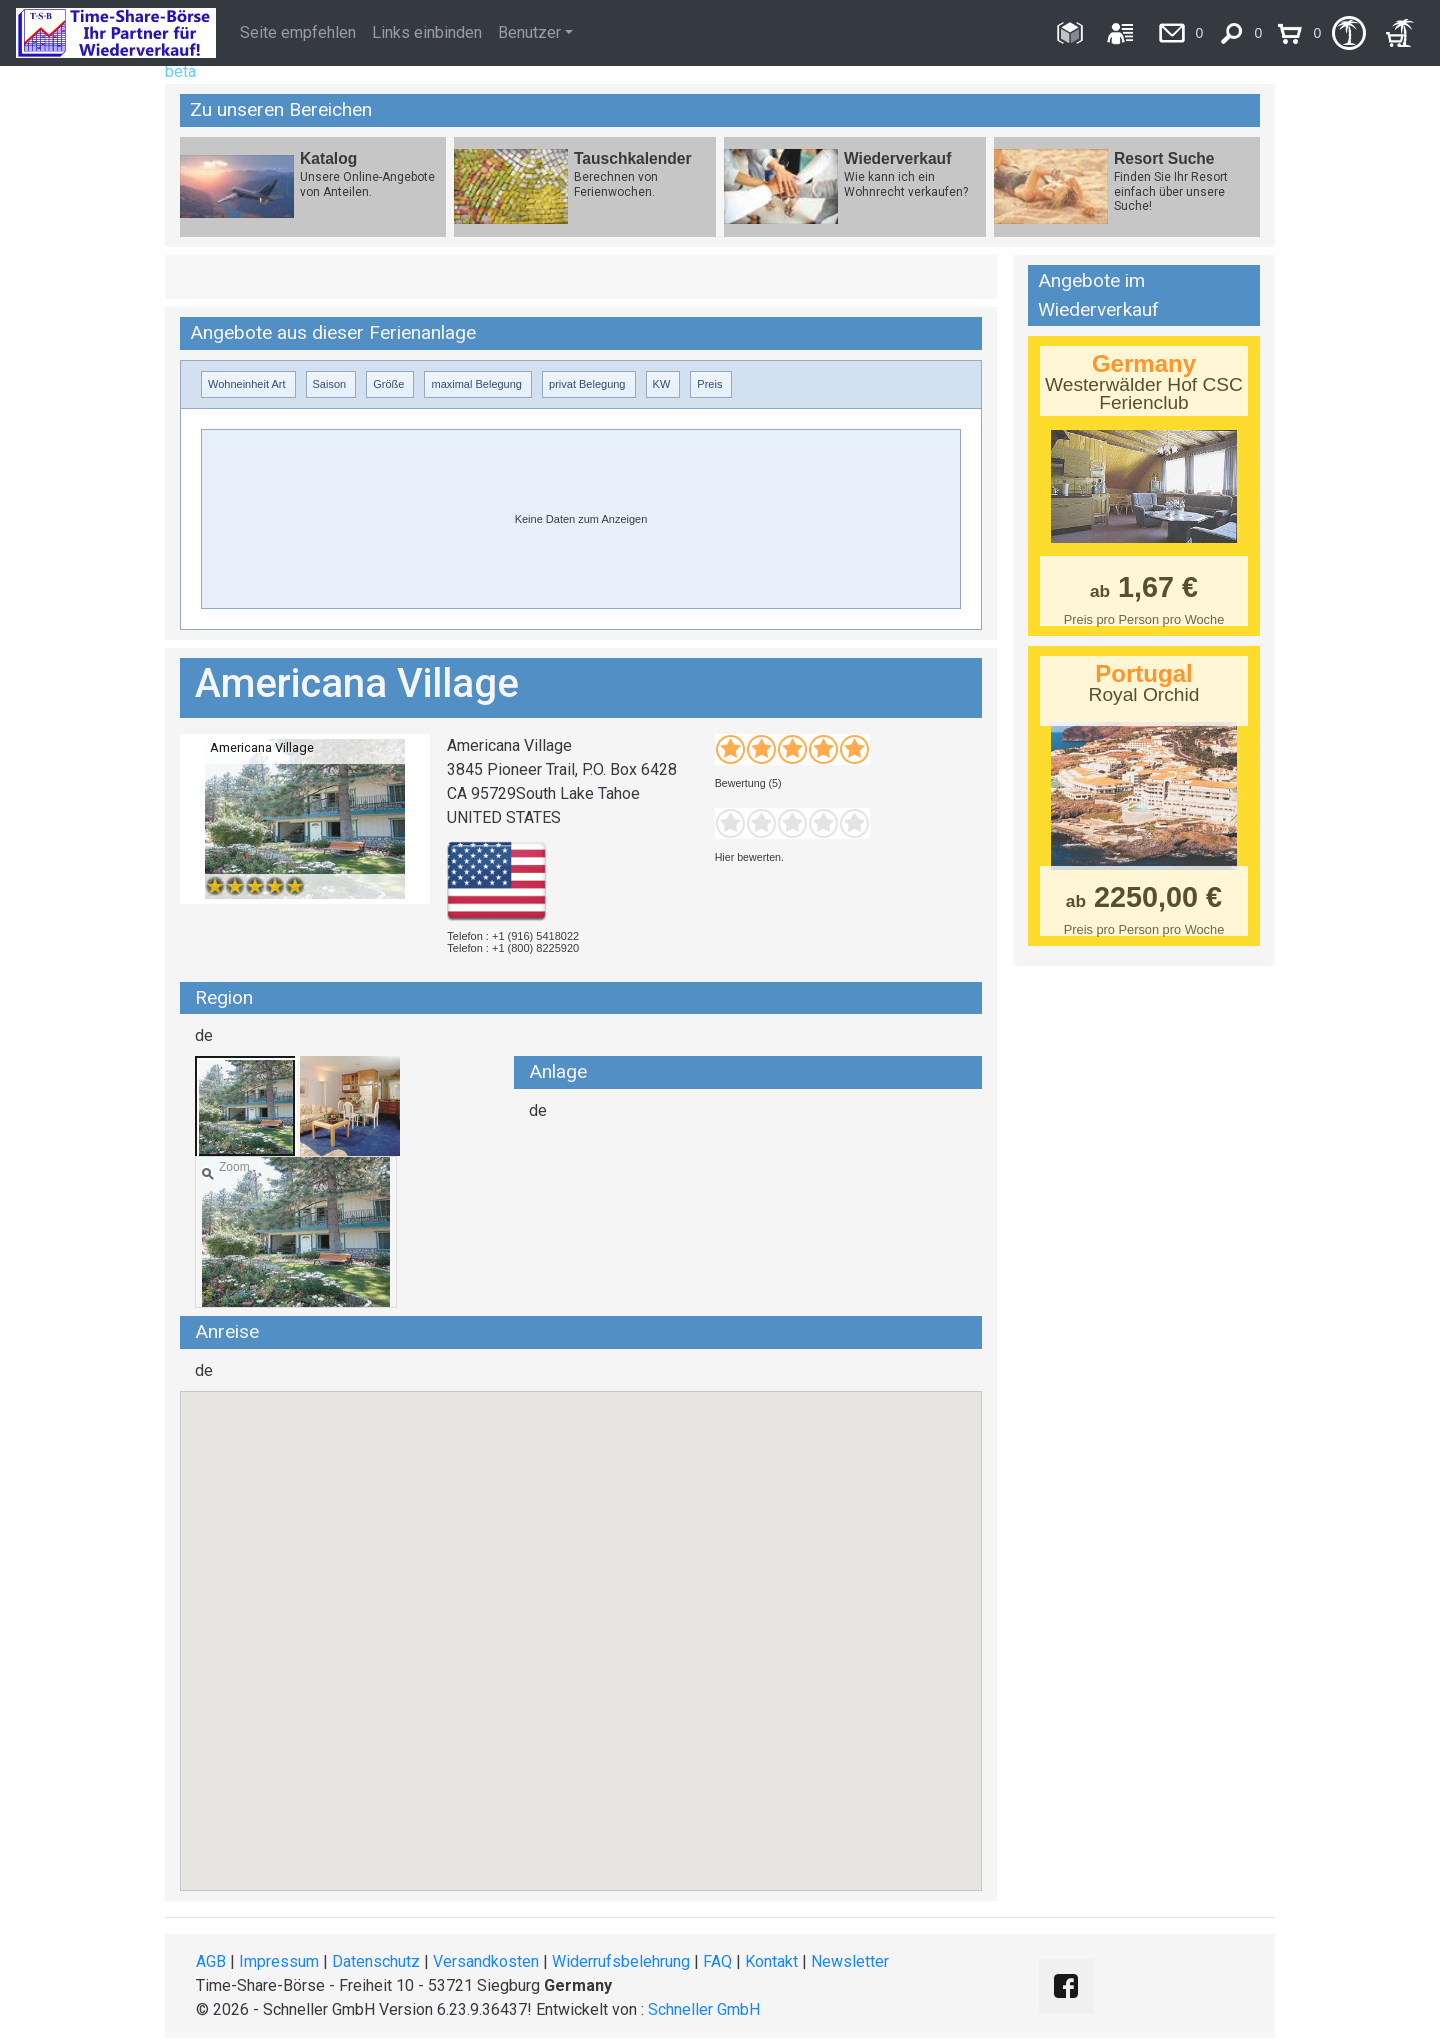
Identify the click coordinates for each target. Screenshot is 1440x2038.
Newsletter (850, 1961)
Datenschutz (376, 1961)
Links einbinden (427, 32)
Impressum (279, 1961)
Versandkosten (486, 1961)
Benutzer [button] (529, 32)
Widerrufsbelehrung (621, 1961)
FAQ (717, 1961)
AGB (211, 1961)
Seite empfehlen (298, 32)
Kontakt (771, 1961)
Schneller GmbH (704, 2009)
